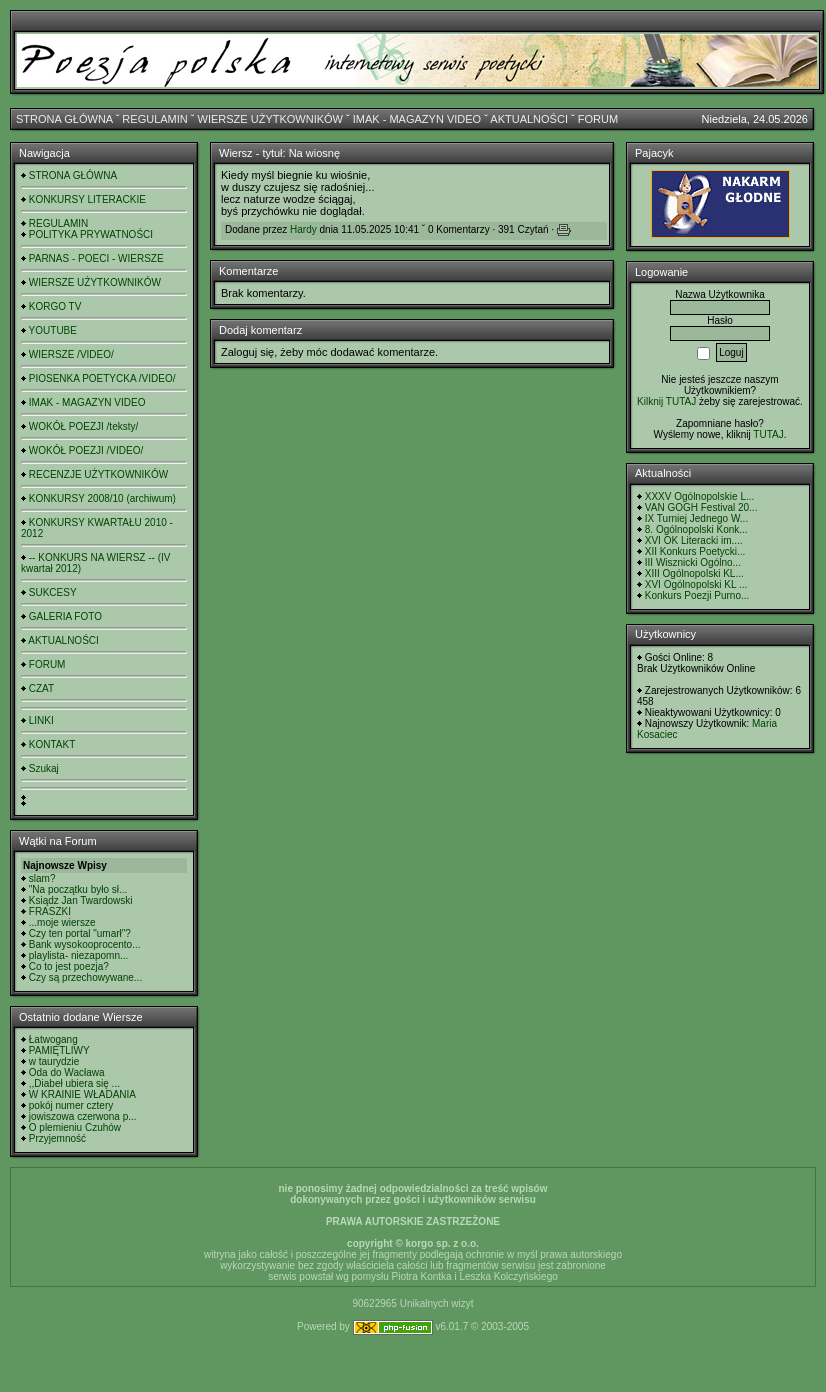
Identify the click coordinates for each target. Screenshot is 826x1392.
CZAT (41, 688)
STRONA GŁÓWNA (64, 119)
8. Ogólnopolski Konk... (696, 529)
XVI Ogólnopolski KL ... (696, 584)
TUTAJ (768, 434)
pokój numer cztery (71, 1105)
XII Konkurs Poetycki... (695, 551)
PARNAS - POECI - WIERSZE (96, 258)
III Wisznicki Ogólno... (693, 562)
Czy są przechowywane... (85, 977)
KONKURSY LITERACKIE (87, 199)
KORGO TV (55, 306)
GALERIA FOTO (65, 616)
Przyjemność (57, 1138)
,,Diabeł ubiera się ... (74, 1083)
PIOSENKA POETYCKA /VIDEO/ (102, 378)
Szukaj (44, 768)
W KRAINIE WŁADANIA (82, 1094)
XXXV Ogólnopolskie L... (700, 496)
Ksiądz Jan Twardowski (81, 900)
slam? (42, 878)
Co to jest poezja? (69, 966)
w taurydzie (54, 1061)
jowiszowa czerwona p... (83, 1116)
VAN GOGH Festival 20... (701, 507)
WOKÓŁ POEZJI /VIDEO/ (86, 450)
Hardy (303, 229)
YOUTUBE (53, 330)
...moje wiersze (62, 922)
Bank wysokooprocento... (85, 944)
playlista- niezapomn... (79, 955)
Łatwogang (53, 1039)
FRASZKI (50, 911)
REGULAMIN (154, 119)
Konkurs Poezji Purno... (697, 595)
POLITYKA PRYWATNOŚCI (91, 234)
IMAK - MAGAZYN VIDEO (417, 119)
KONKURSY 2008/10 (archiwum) (102, 498)
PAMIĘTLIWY (59, 1050)
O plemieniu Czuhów (75, 1127)
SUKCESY (53, 592)
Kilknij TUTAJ (666, 401)
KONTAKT (52, 744)
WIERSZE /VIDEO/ (71, 354)
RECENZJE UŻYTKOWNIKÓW (98, 474)
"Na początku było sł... (78, 889)
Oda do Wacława (67, 1072)
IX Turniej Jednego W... (696, 518)
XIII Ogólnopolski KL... (694, 573)
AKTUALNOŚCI (529, 119)
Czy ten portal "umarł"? (80, 933)
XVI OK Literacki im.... (694, 540)
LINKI (41, 720)
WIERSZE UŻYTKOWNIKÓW (270, 119)
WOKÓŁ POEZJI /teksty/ (83, 426)
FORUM (598, 119)
